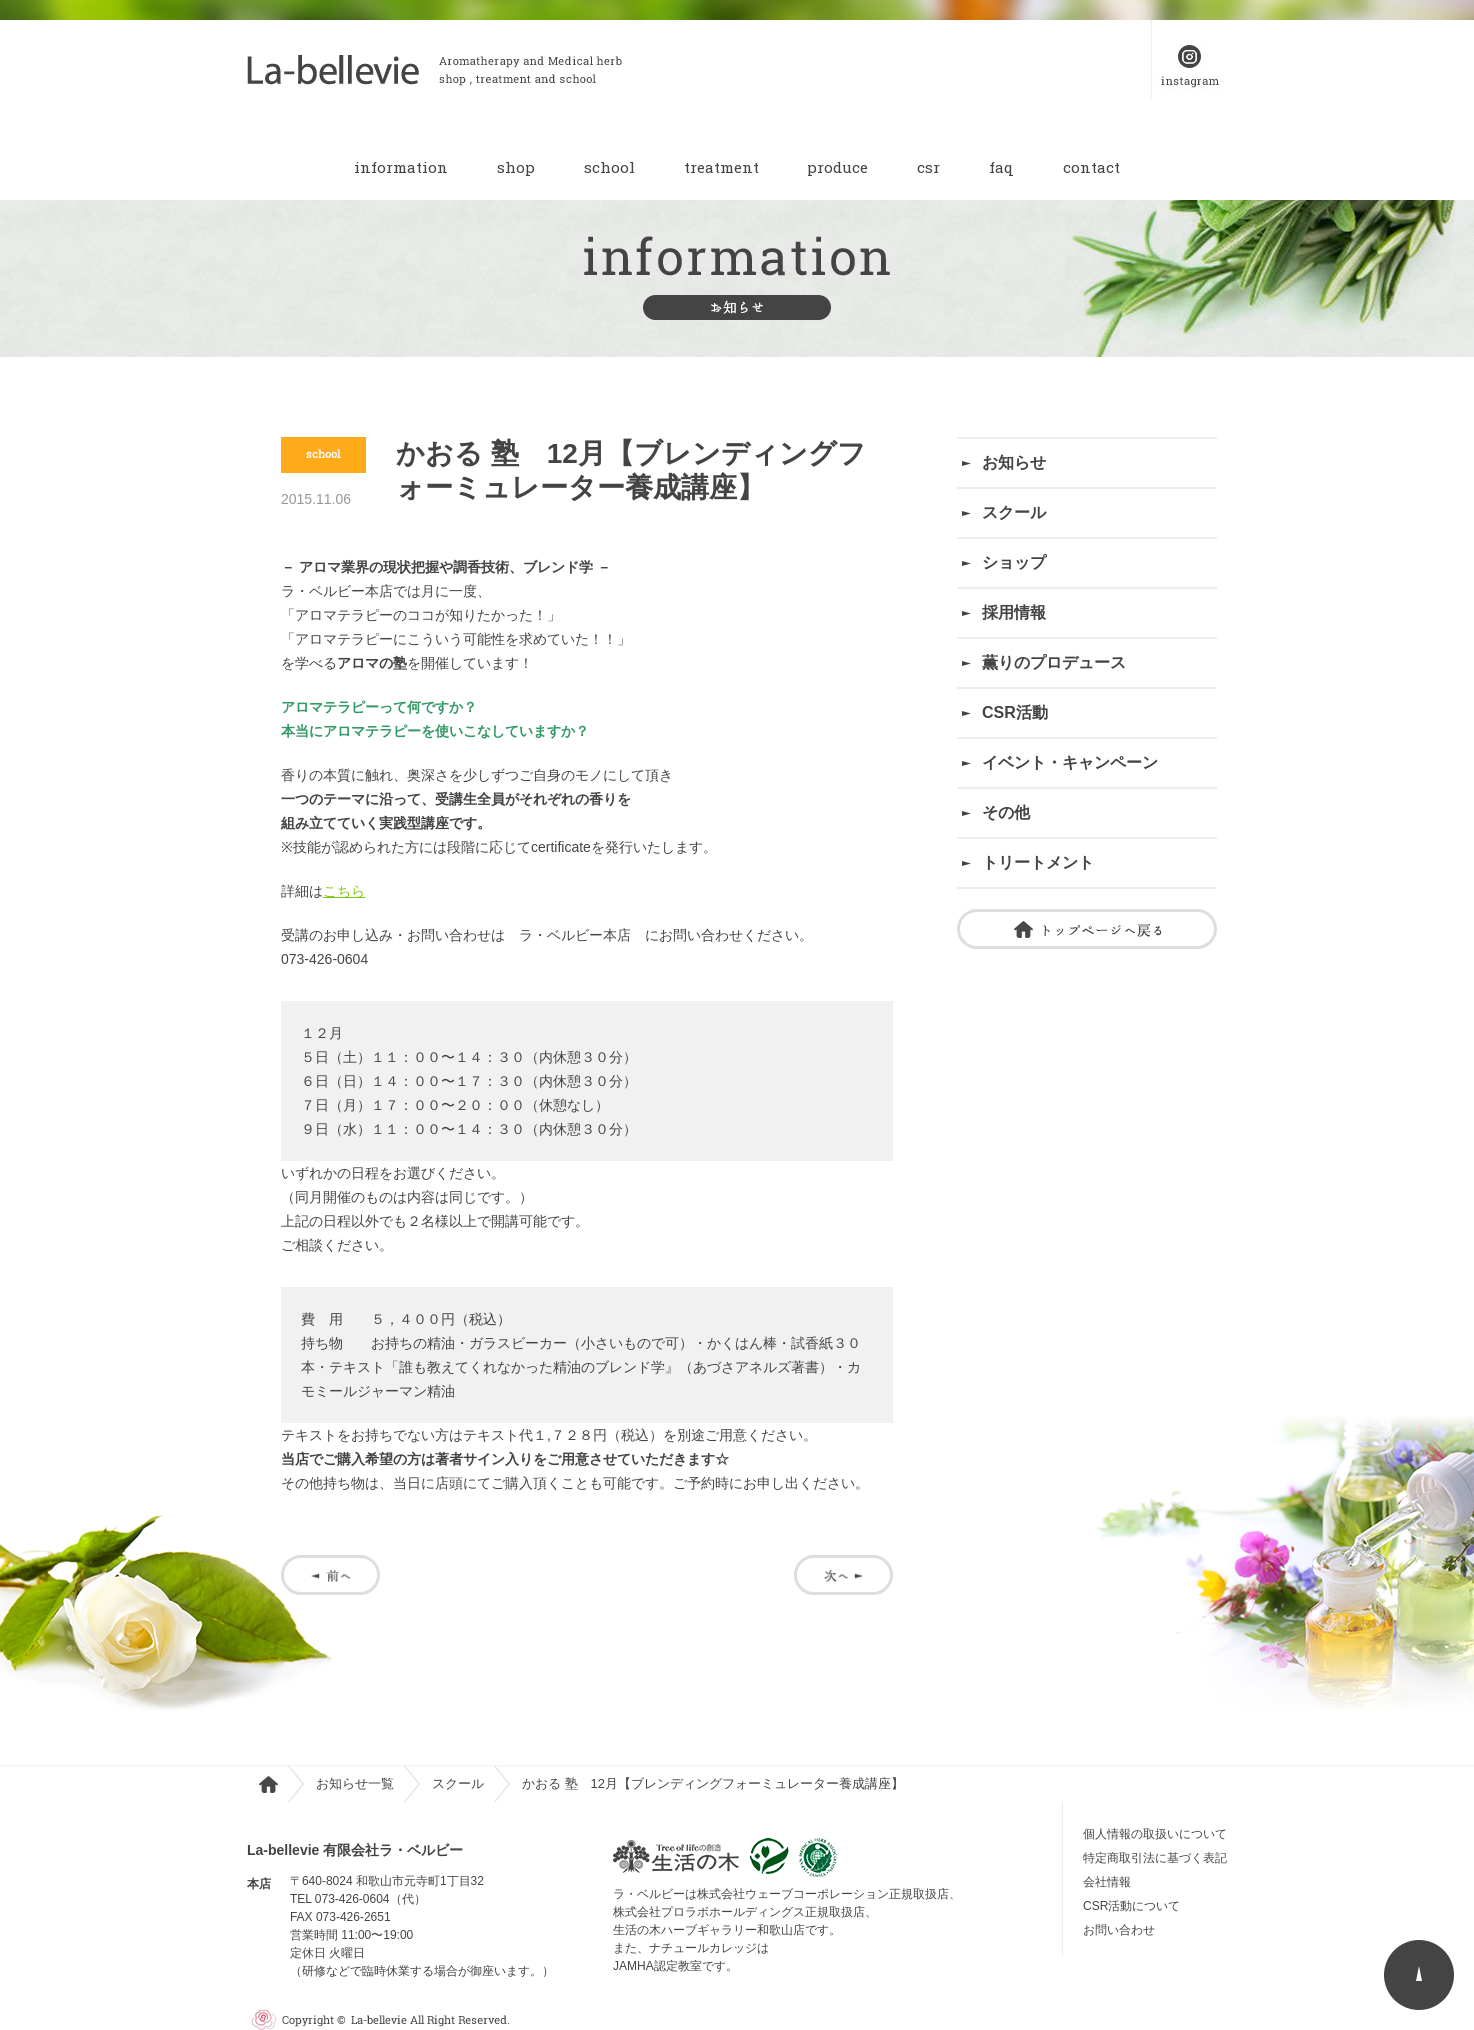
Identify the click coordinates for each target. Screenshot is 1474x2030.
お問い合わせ (1125, 1930)
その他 (1006, 812)
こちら (344, 891)
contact (1091, 167)
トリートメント (1038, 862)
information (401, 167)
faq (1001, 167)
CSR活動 (1015, 712)
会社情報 (1107, 1882)
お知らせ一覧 (355, 1783)
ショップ (1014, 562)
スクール (1014, 512)
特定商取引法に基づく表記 (1155, 1858)
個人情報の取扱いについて (1155, 1834)
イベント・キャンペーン (1070, 762)
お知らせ (1014, 462)
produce (837, 167)
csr (928, 167)
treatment (721, 167)
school (609, 167)
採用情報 (1014, 612)
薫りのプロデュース (1054, 662)
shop (516, 167)
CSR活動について (1131, 1906)
